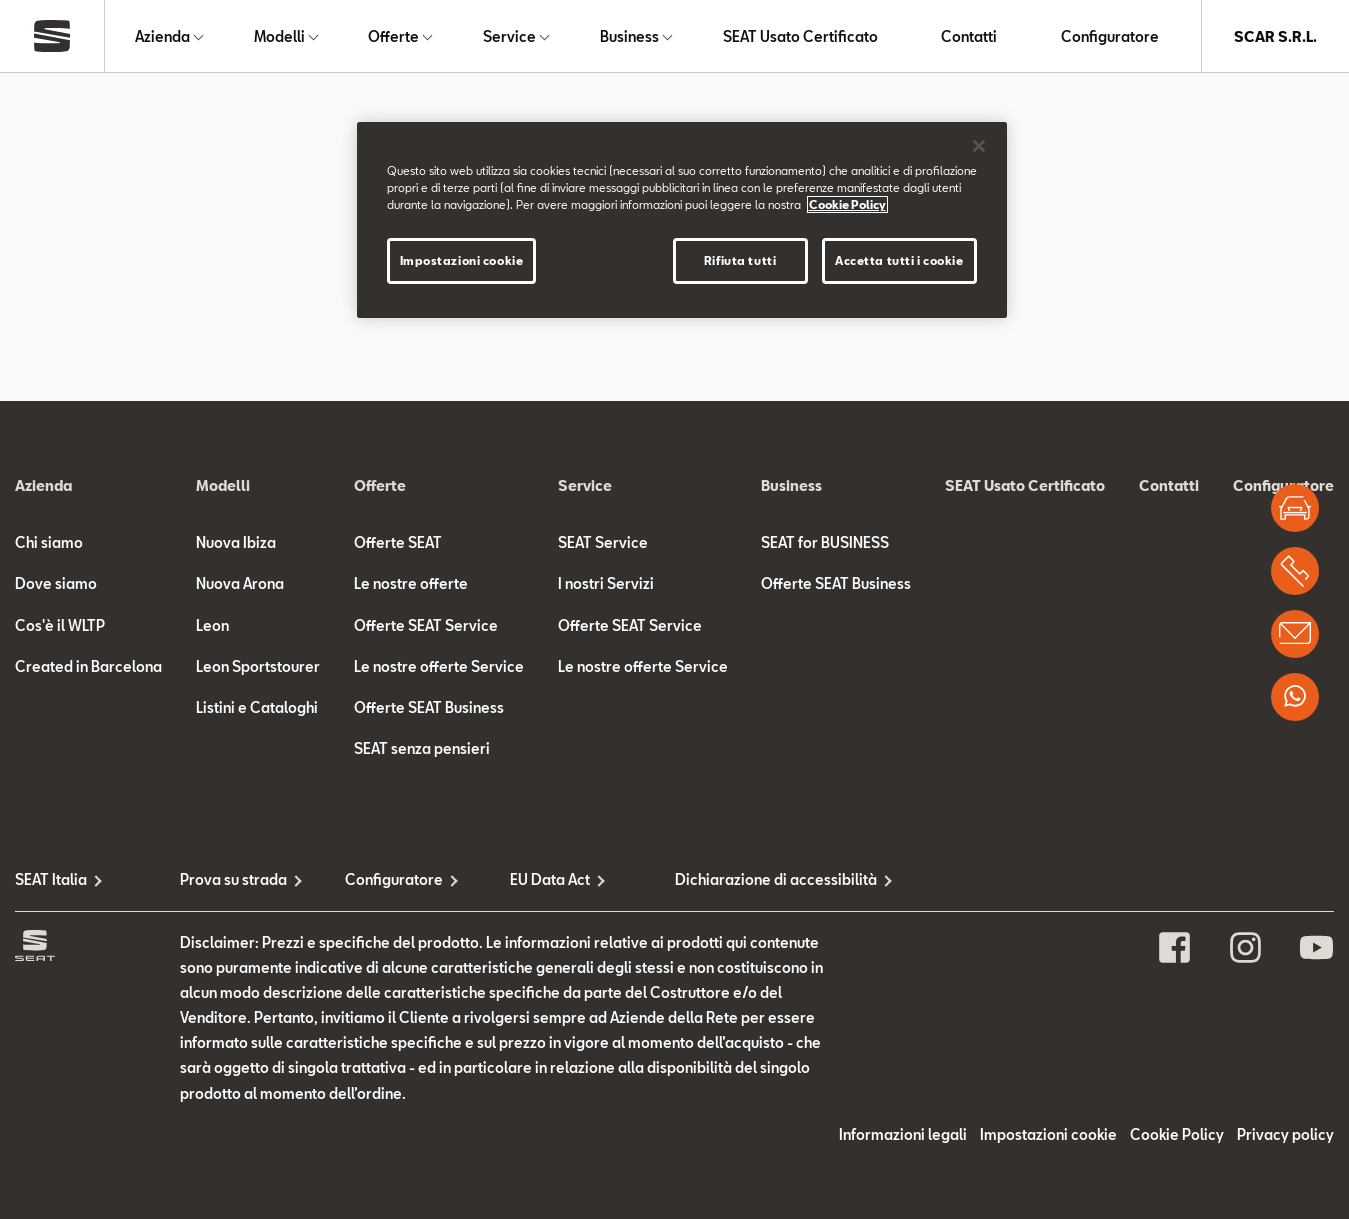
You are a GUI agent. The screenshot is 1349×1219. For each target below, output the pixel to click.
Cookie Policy (1177, 1134)
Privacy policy (1285, 1134)
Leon (212, 625)
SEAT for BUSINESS (825, 542)
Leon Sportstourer (258, 666)
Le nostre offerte (411, 583)
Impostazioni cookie (1048, 1134)
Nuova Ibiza (236, 542)
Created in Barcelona (88, 666)
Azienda (162, 36)
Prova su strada (233, 879)
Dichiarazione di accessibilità (757, 879)
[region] (682, 220)
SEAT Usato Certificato (800, 36)
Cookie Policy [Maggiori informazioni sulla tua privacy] (847, 204)
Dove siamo (56, 583)
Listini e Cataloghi (257, 707)
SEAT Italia (51, 879)
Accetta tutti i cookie (899, 260)
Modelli (279, 36)
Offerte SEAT (398, 542)
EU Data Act (550, 879)
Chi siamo (49, 542)
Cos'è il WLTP (60, 625)
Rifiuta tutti (740, 260)
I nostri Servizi (606, 583)
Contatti (969, 36)
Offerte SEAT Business (429, 707)
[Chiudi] (979, 146)
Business (629, 36)
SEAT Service (603, 542)
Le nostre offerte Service (439, 666)
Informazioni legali (903, 1134)
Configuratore (1110, 36)
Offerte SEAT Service (426, 625)
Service (509, 36)
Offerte (393, 36)
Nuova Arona (240, 583)
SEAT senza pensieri (422, 748)
